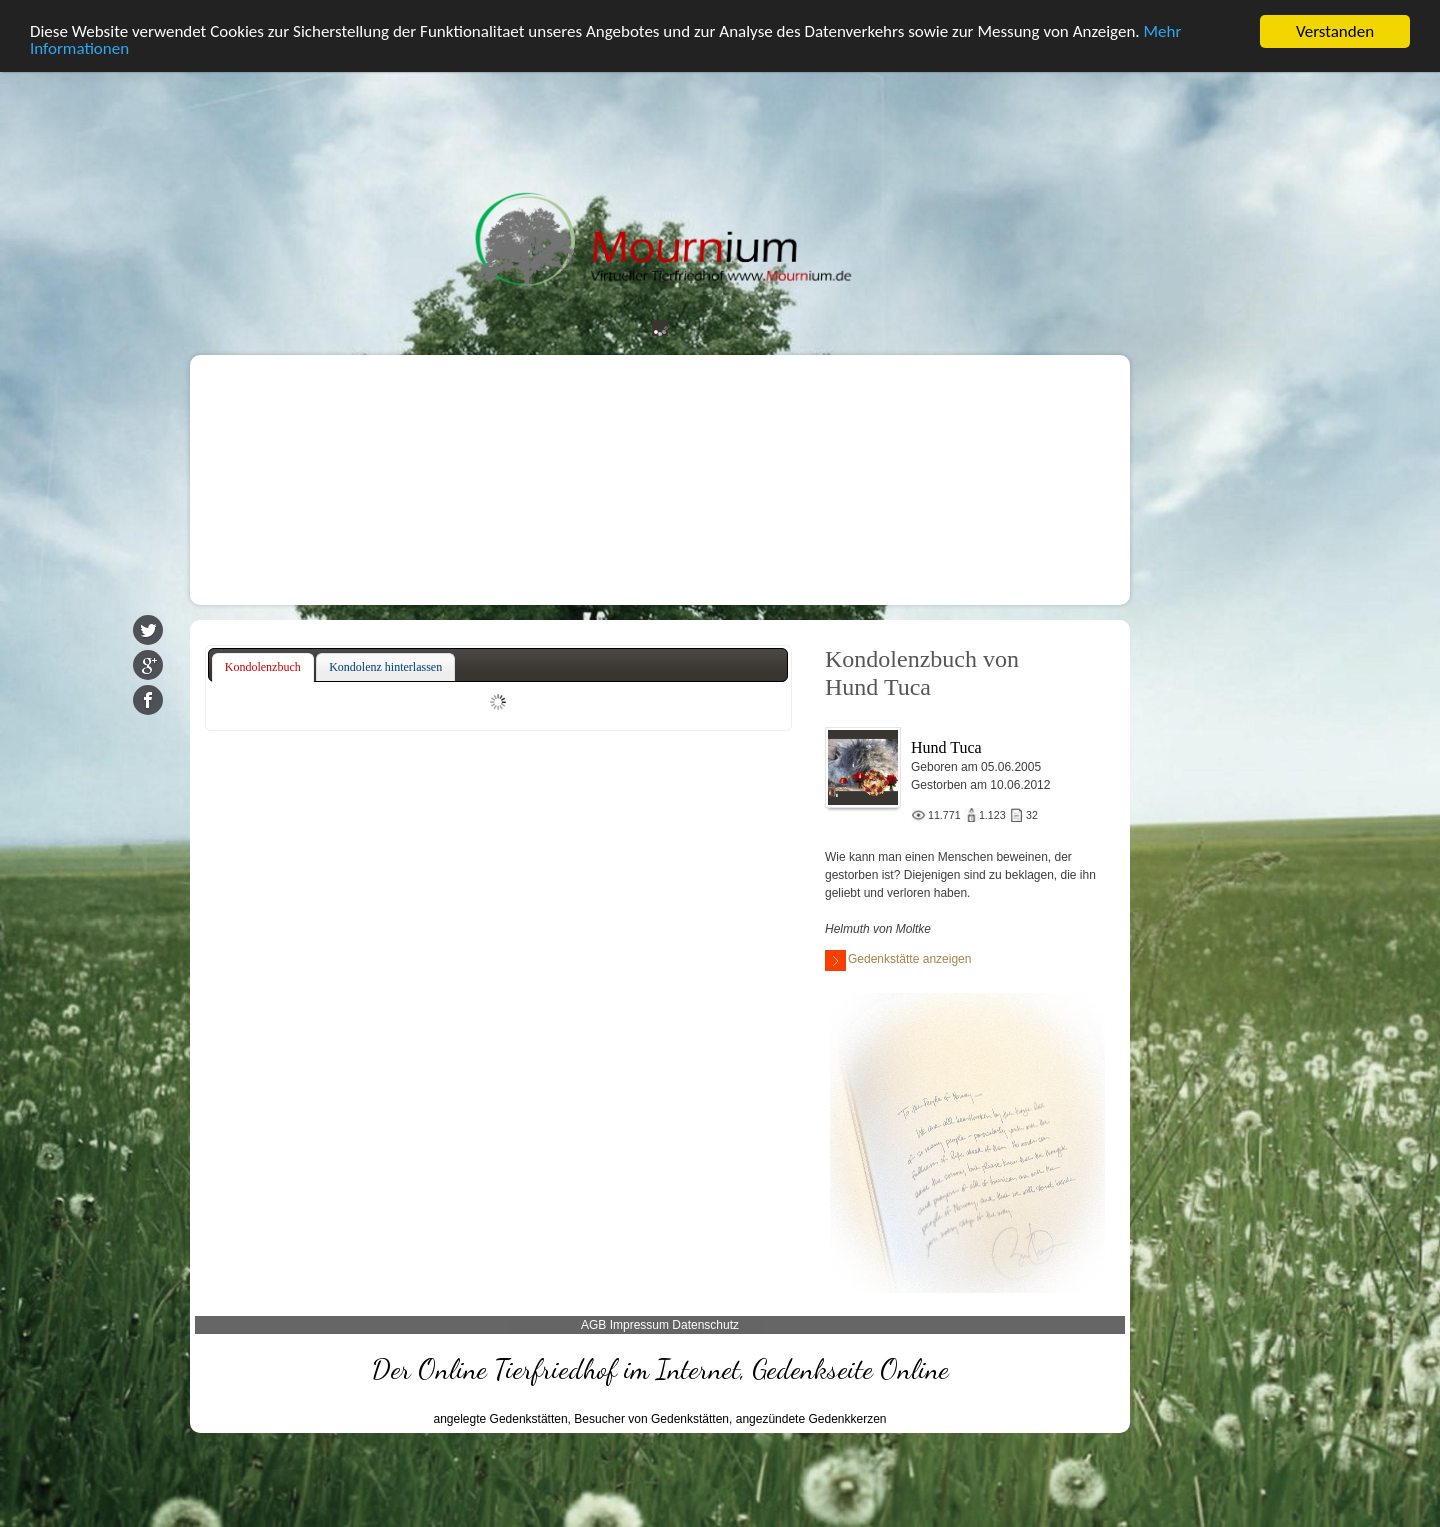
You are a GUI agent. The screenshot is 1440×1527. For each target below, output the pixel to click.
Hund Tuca (946, 747)
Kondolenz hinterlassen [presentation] (385, 666)
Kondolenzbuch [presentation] (263, 666)
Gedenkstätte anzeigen (898, 960)
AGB (593, 1325)
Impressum (639, 1325)
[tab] (263, 667)
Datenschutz (705, 1325)
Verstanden (1335, 30)
